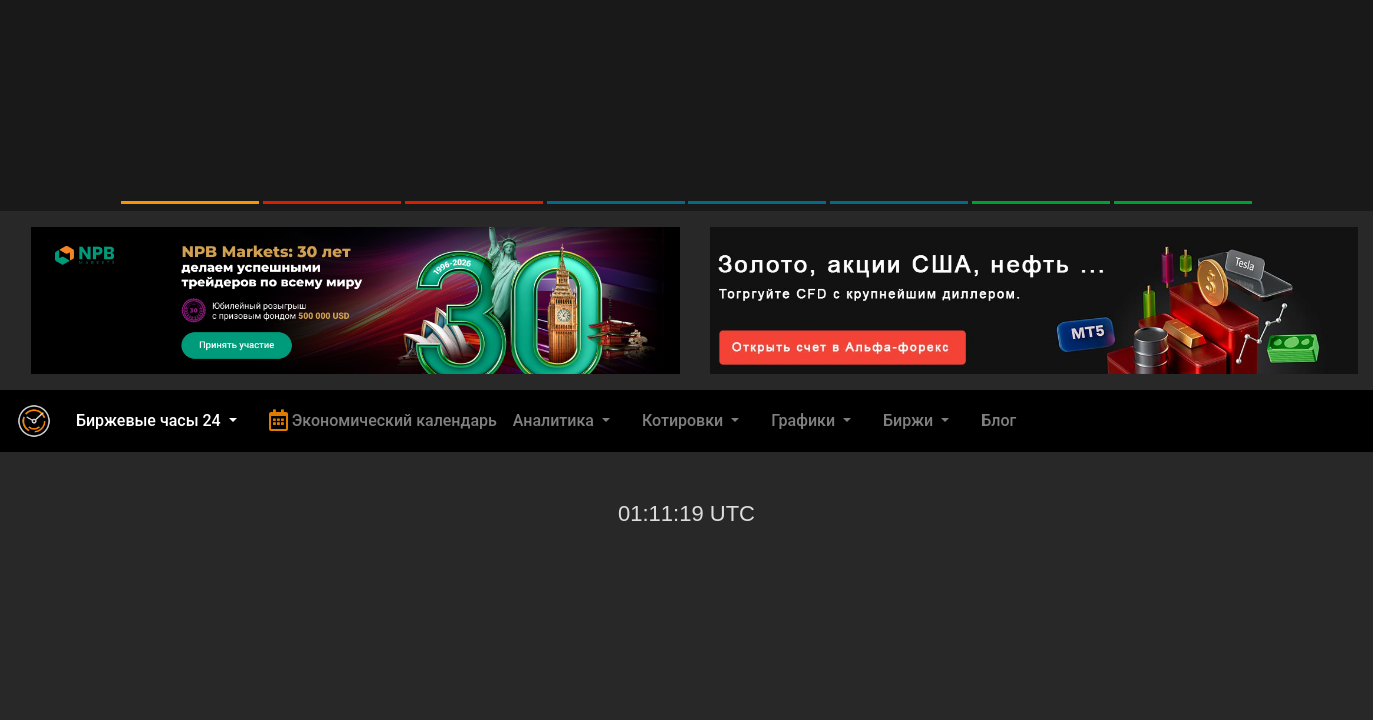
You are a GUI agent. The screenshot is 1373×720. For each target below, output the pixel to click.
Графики (805, 420)
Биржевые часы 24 (150, 420)
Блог (998, 420)
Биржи (910, 420)
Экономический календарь (383, 420)
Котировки (684, 420)
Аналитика (555, 420)
